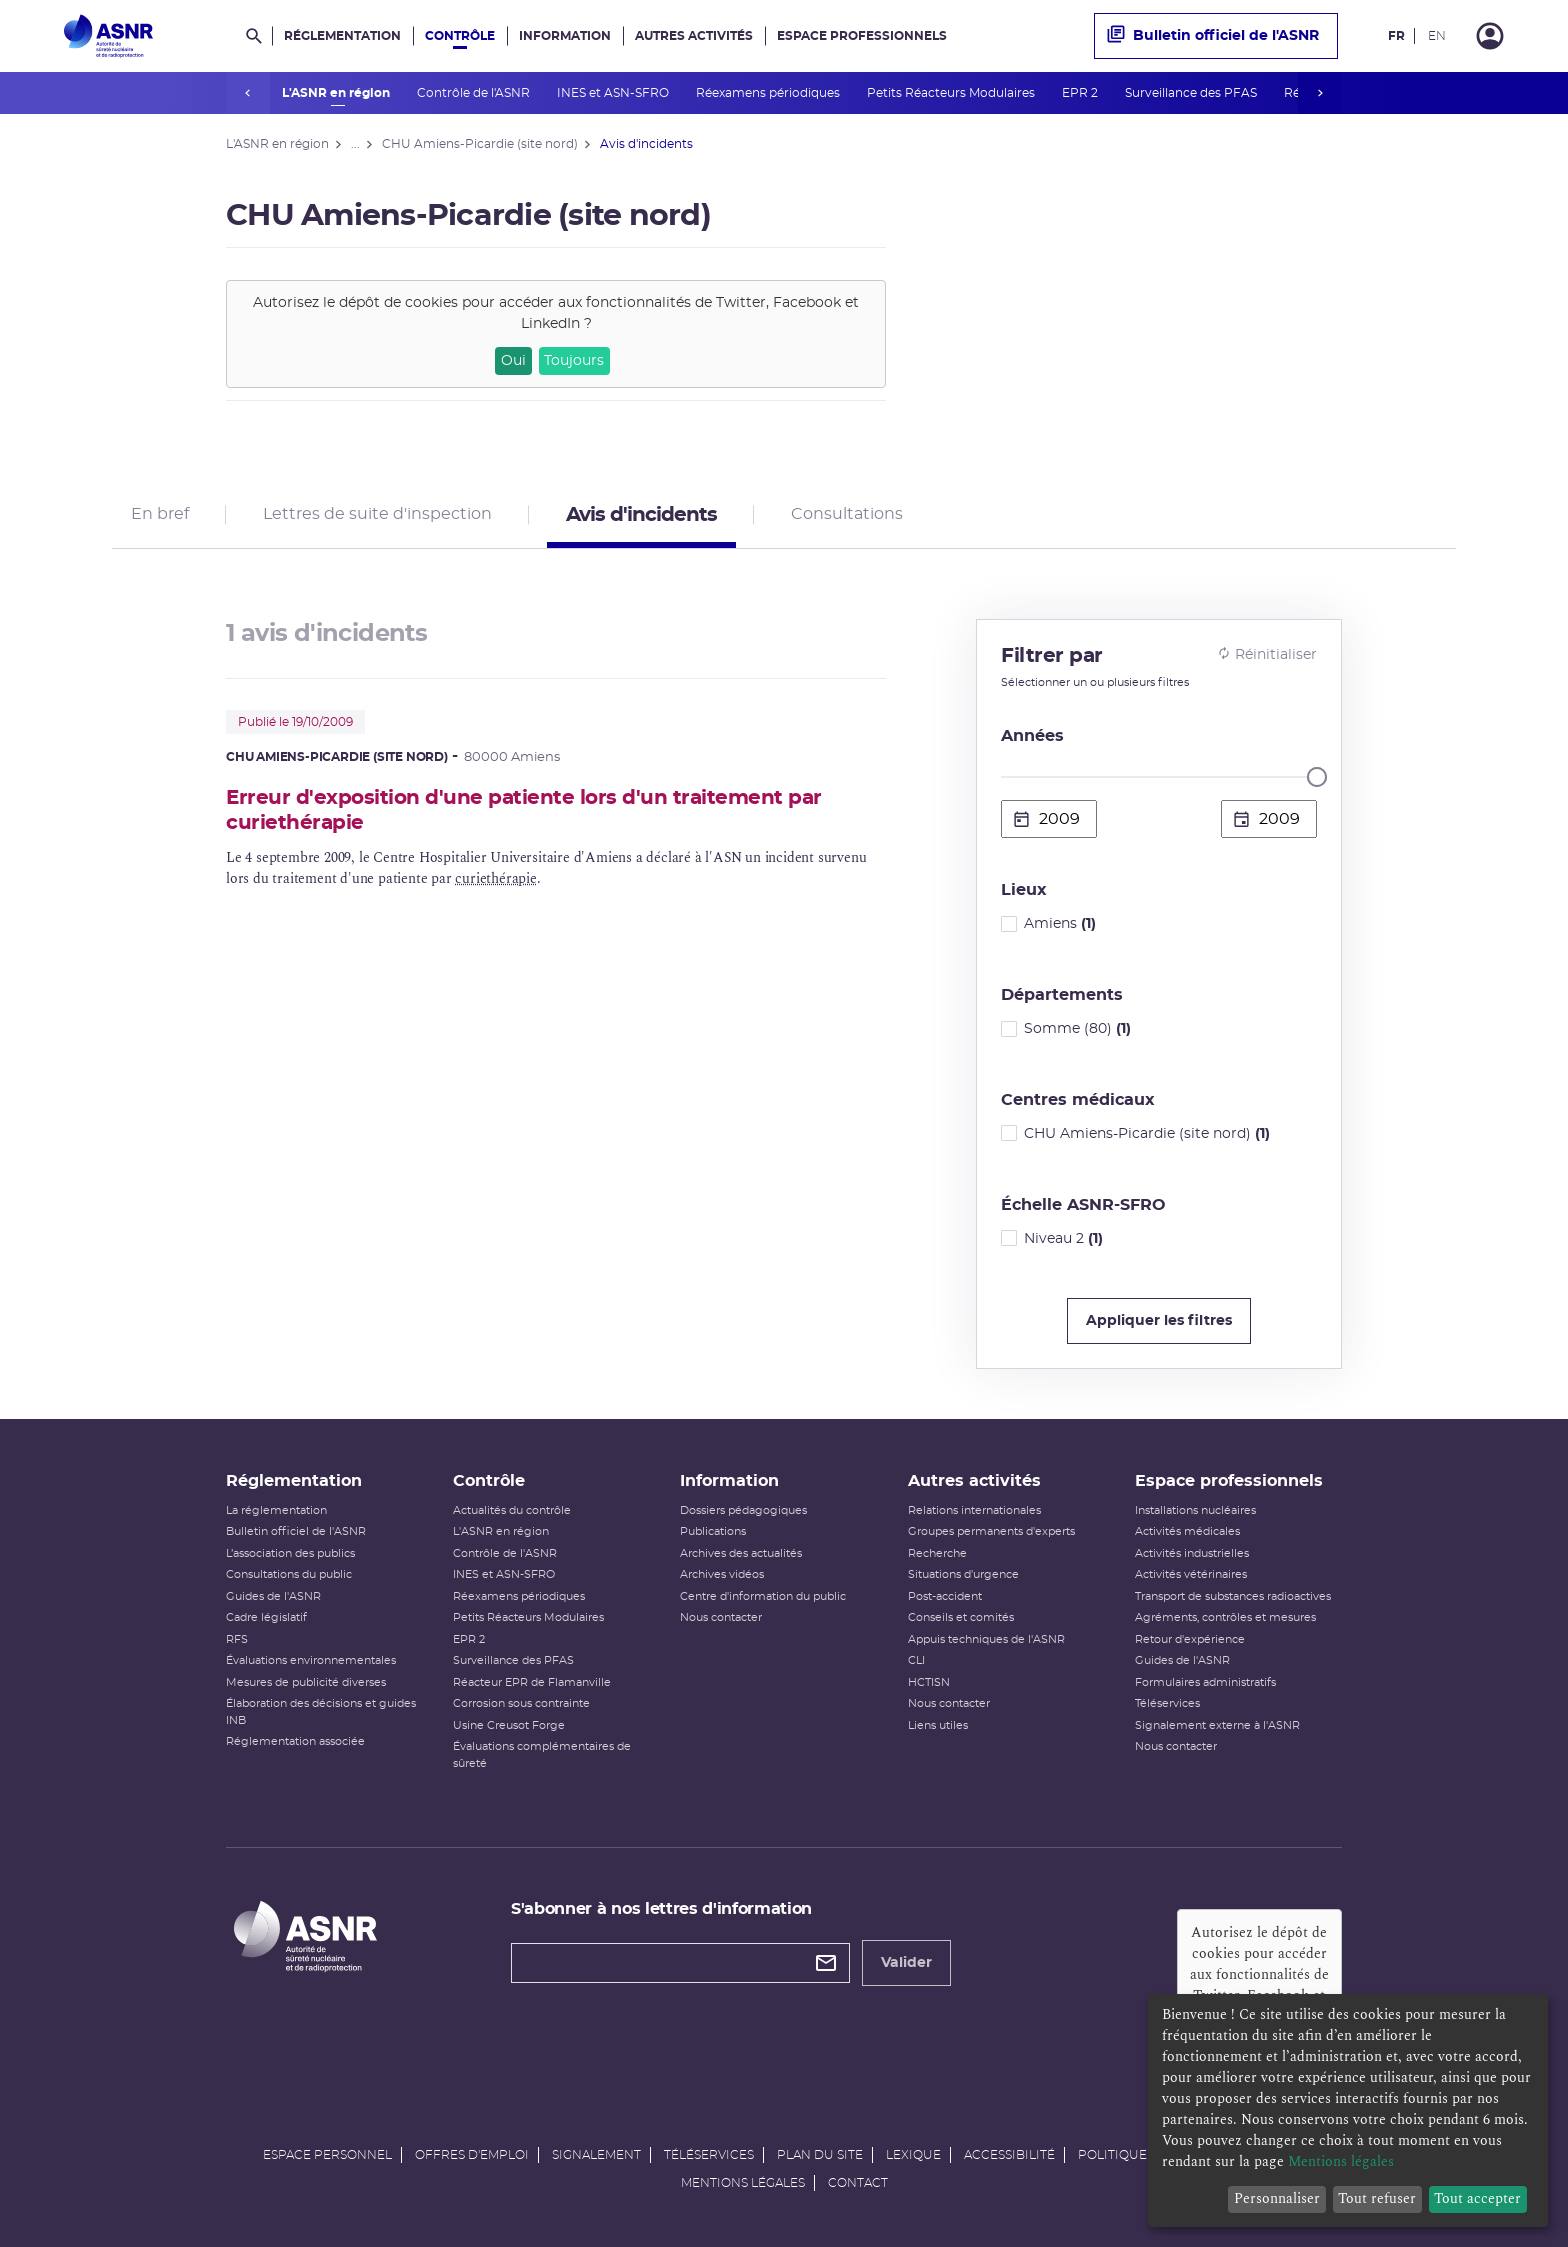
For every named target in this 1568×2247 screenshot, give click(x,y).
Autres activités (694, 36)
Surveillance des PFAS (1192, 93)
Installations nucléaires (1195, 1510)
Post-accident (945, 1596)
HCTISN (929, 1682)
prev (248, 93)
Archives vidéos (722, 1574)
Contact (858, 2183)
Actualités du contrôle (512, 1510)
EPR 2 (1081, 93)
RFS (237, 1639)
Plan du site (820, 2155)
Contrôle (460, 36)
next (1320, 93)
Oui (513, 361)
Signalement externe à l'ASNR (1217, 1725)
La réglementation (276, 1510)
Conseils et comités (961, 1617)
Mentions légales (743, 2183)
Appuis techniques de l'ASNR (986, 1639)
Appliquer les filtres (1159, 1321)
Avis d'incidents (641, 515)
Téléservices (1167, 1703)
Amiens (1060, 924)
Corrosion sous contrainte (521, 1703)
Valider (906, 1963)
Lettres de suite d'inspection (377, 514)
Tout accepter (1477, 2198)
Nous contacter (721, 1617)
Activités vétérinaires (1191, 1574)
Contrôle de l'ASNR (475, 93)
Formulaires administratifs (1205, 1682)
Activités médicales (1187, 1531)
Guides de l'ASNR (273, 1596)
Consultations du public (289, 1574)
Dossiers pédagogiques (743, 1510)
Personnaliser (1277, 2198)
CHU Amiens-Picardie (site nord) (1147, 1134)
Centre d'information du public (763, 1596)
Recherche (937, 1553)
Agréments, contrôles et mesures (1225, 1617)
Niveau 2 (1063, 1239)
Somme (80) (1077, 1029)
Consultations (847, 514)
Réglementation (342, 36)
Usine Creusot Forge (509, 1725)
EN (1437, 36)
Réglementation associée (295, 1741)
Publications (713, 1531)
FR (1396, 36)
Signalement (596, 2155)
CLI (916, 1660)
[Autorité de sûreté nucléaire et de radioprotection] (108, 36)
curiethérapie (495, 878)
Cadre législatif (266, 1617)
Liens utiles (938, 1725)
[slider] (1317, 777)
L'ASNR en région (337, 93)
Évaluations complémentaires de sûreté (542, 1755)
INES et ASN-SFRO (614, 93)
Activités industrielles (1192, 1553)
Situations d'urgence (963, 1574)
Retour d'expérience (1190, 1639)
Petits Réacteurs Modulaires (952, 93)
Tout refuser (1377, 2198)
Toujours (574, 361)
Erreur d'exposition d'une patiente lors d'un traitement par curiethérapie (524, 810)
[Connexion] (1490, 36)
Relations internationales (974, 1510)
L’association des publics (290, 1553)
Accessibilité (1009, 2155)
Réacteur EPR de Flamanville (532, 1682)
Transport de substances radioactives (1233, 1596)
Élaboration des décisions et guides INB (321, 1712)
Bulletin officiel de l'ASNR (1213, 36)
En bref (160, 514)
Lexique (913, 2155)
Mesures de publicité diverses (306, 1682)
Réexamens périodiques (769, 93)
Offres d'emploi (472, 2155)
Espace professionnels (862, 36)
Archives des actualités (741, 1553)
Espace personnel (327, 2155)
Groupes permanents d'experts (991, 1531)
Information (565, 36)
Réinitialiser (1267, 654)
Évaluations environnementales (311, 1660)
